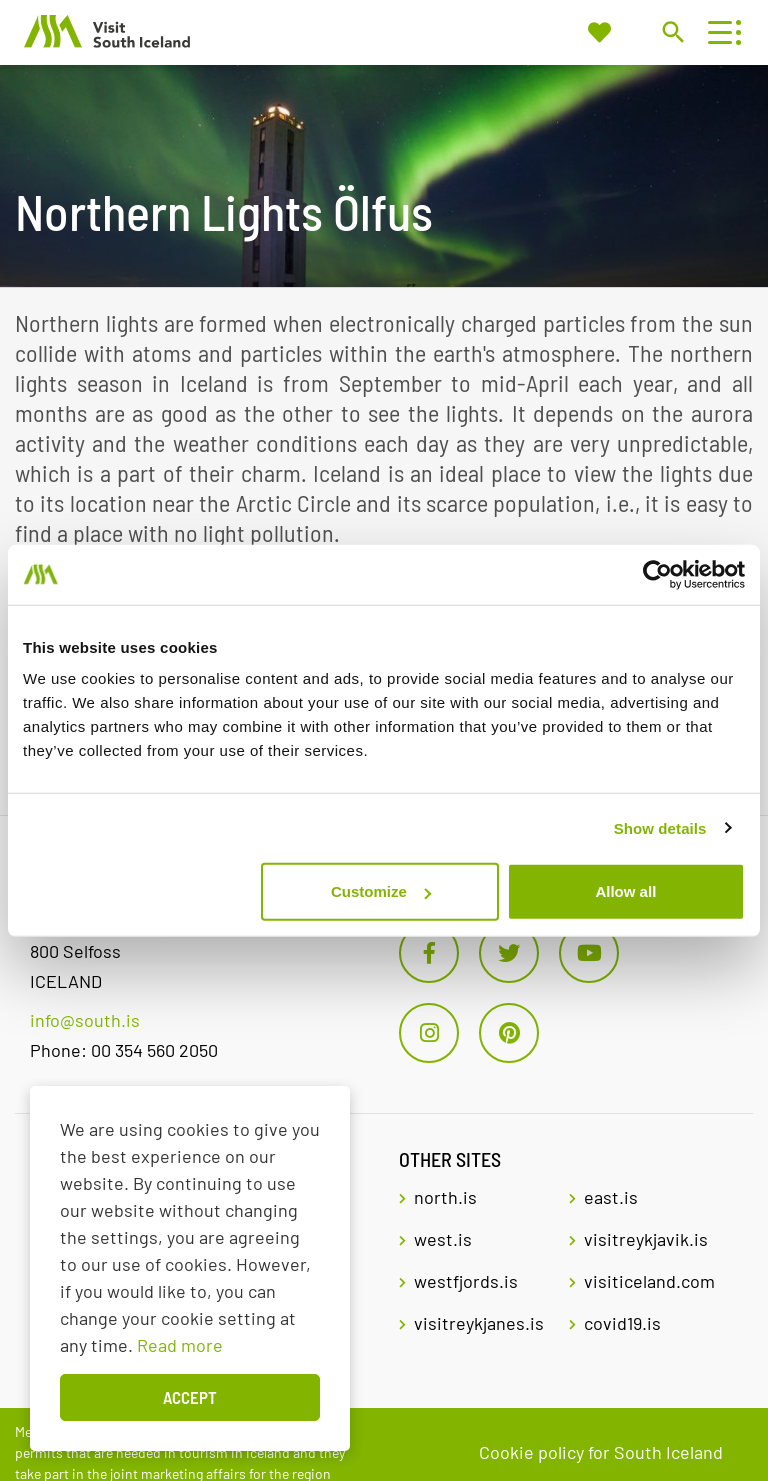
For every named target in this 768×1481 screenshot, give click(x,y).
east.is (611, 1197)
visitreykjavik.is (646, 1239)
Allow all (625, 891)
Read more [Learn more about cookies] (180, 1345)
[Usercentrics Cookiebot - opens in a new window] (657, 574)
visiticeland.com (649, 1281)
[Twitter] (509, 953)
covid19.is (622, 1323)
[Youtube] (589, 953)
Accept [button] (190, 1397)
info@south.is (85, 1020)
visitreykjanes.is (479, 1323)
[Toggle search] (672, 31)
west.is (443, 1239)
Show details (660, 827)
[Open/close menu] (719, 32)
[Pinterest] (509, 1033)
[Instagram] (429, 1033)
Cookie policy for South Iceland (601, 1452)
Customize (381, 891)
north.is (445, 1197)
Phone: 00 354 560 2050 (124, 1050)
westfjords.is (466, 1281)
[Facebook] (429, 953)
